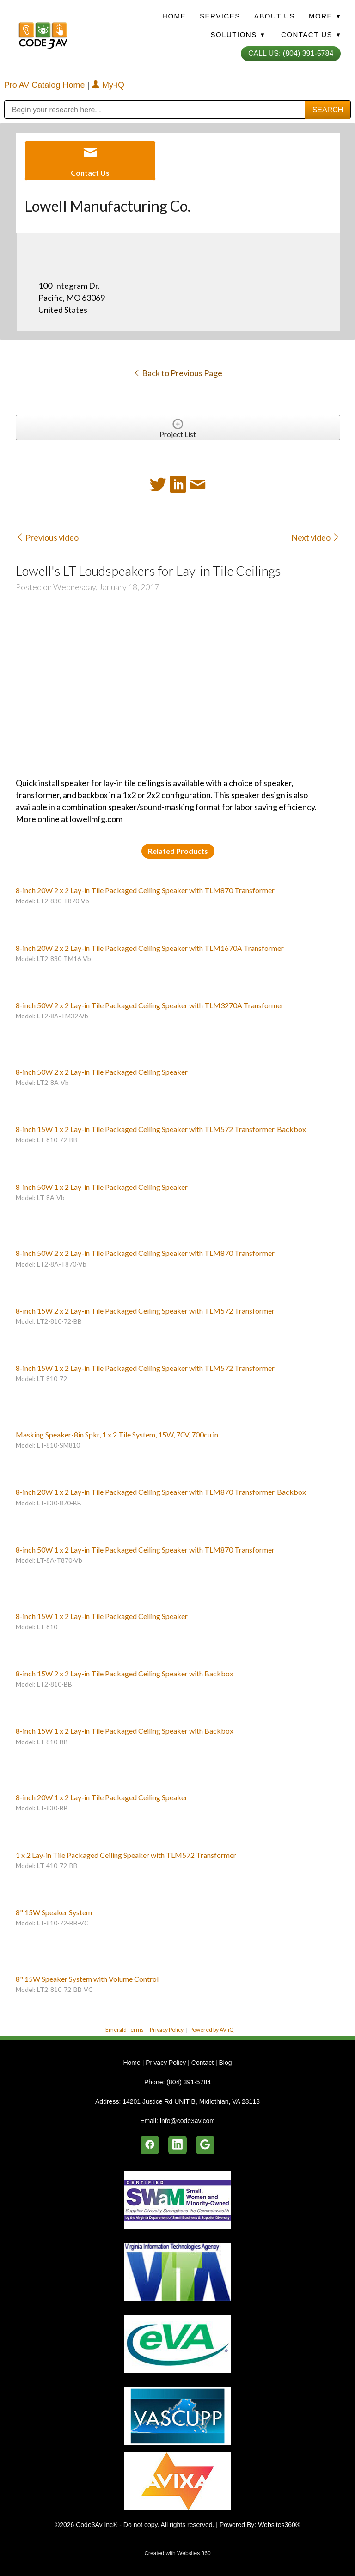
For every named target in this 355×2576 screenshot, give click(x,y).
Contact (202, 2062)
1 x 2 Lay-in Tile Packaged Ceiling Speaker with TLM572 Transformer (126, 1855)
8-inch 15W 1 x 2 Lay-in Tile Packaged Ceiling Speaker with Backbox (124, 1730)
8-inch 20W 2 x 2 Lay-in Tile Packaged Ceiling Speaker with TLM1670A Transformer (150, 948)
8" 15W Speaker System (54, 1912)
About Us (274, 16)
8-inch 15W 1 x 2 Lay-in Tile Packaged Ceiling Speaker (102, 1616)
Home (174, 16)
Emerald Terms (124, 2029)
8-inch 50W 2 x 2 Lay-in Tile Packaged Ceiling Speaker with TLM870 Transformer (145, 1252)
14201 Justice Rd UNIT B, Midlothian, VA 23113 (191, 2101)
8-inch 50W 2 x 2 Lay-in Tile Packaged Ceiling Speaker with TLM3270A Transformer (150, 1005)
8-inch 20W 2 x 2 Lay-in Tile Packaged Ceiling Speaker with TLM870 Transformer (145, 890)
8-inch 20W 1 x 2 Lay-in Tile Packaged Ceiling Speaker (102, 1797)
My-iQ (108, 85)
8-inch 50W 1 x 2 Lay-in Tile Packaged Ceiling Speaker (102, 1186)
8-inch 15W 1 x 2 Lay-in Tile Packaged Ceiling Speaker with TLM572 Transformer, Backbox (161, 1129)
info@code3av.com (187, 2121)
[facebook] (150, 2145)
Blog (225, 2062)
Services (220, 16)
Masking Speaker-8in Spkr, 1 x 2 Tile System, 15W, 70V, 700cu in (117, 1434)
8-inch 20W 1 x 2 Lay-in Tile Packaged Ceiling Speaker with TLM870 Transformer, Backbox (161, 1491)
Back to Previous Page (177, 373)
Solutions (237, 34)
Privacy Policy (167, 2029)
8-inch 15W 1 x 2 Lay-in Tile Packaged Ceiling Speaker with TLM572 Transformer (145, 1368)
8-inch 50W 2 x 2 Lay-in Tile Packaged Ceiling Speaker (102, 1071)
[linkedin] (177, 2145)
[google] (205, 2145)
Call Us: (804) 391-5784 (290, 53)
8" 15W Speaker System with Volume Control (87, 1978)
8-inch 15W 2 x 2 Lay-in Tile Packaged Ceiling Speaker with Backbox (124, 1673)
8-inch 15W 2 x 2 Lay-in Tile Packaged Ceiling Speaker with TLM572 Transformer (145, 1310)
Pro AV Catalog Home (45, 85)
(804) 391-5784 (188, 2082)
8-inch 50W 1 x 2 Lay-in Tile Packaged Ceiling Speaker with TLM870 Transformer (145, 1549)
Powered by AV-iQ (212, 2029)
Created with (177, 2553)
